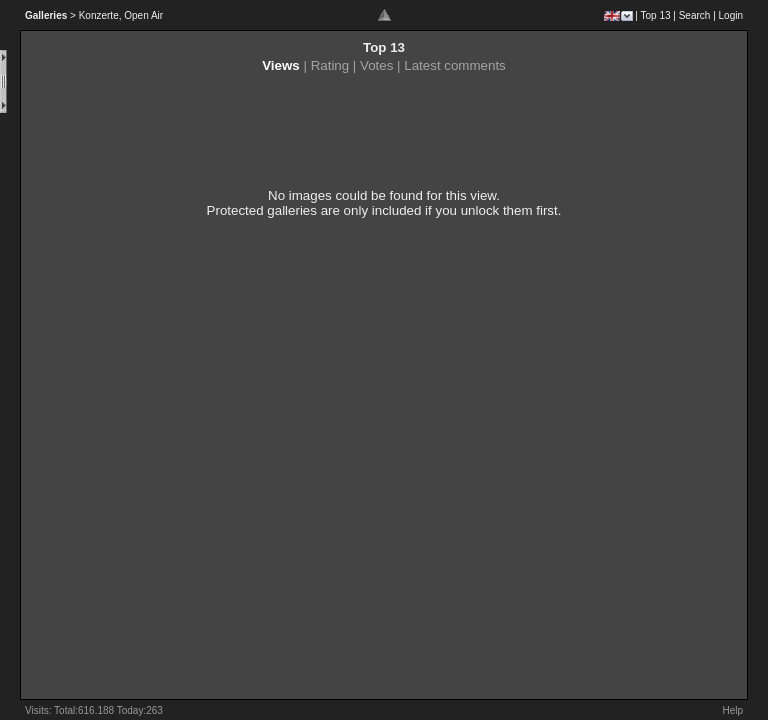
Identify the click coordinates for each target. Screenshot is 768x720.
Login (731, 15)
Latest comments (454, 65)
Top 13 (656, 15)
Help (732, 710)
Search (695, 15)
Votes (376, 65)
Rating (330, 65)
